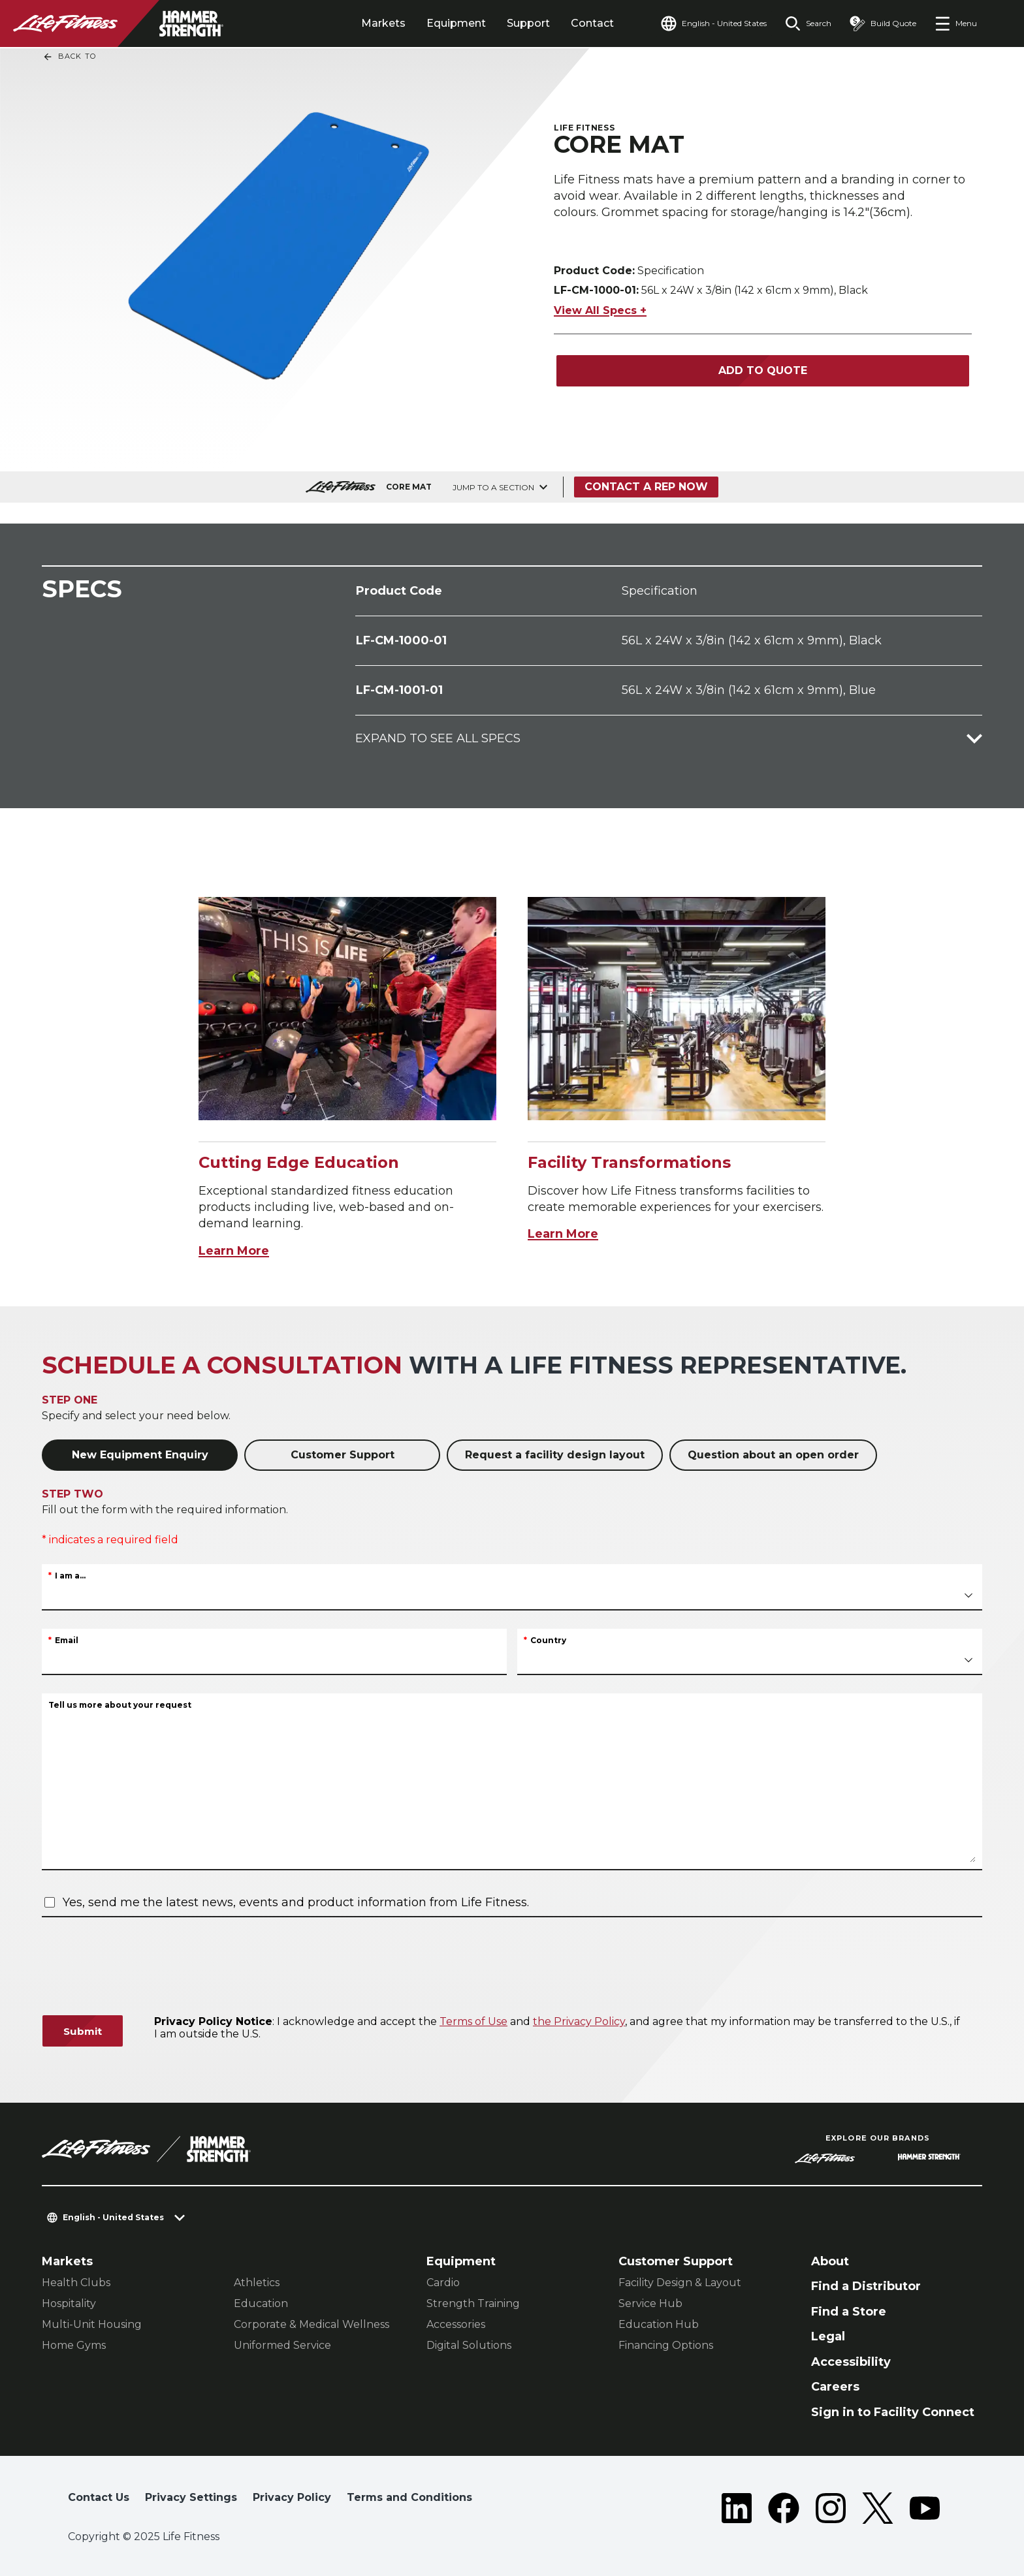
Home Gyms (74, 2345)
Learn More (234, 1251)
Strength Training (473, 2303)
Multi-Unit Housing (92, 2324)
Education (261, 2303)
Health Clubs (76, 2282)
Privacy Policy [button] (292, 2497)
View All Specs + (600, 304)
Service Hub (650, 2303)
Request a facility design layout (555, 1455)
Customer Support (342, 1455)
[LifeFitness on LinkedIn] (736, 2508)
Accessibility (851, 2362)
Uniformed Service (282, 2345)
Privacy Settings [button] (191, 2497)
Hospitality (69, 2303)
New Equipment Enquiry (140, 1455)
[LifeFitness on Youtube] (924, 2508)
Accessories (455, 2324)
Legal (828, 2336)
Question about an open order (773, 1455)
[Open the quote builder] (882, 23)
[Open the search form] (808, 23)
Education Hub (658, 2324)
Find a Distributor (866, 2286)
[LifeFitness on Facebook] (783, 2508)
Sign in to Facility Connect (892, 2412)
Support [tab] (528, 23)
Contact (592, 23)
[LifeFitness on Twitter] (877, 2508)
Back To (69, 57)
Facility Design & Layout (679, 2282)
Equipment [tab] (456, 23)
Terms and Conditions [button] (409, 2497)
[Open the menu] (955, 23)
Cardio (443, 2282)
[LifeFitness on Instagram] (830, 2508)
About (830, 2261)
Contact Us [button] (98, 2497)
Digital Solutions (468, 2345)
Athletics (257, 2282)
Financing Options (665, 2345)
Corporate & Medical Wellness (311, 2324)
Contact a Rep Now (646, 486)
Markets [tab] (383, 23)
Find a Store (848, 2311)
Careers (835, 2387)
